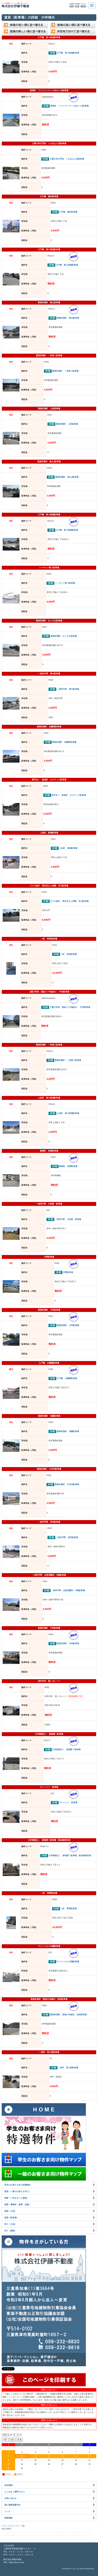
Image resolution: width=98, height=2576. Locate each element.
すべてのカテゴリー (12, 2526)
